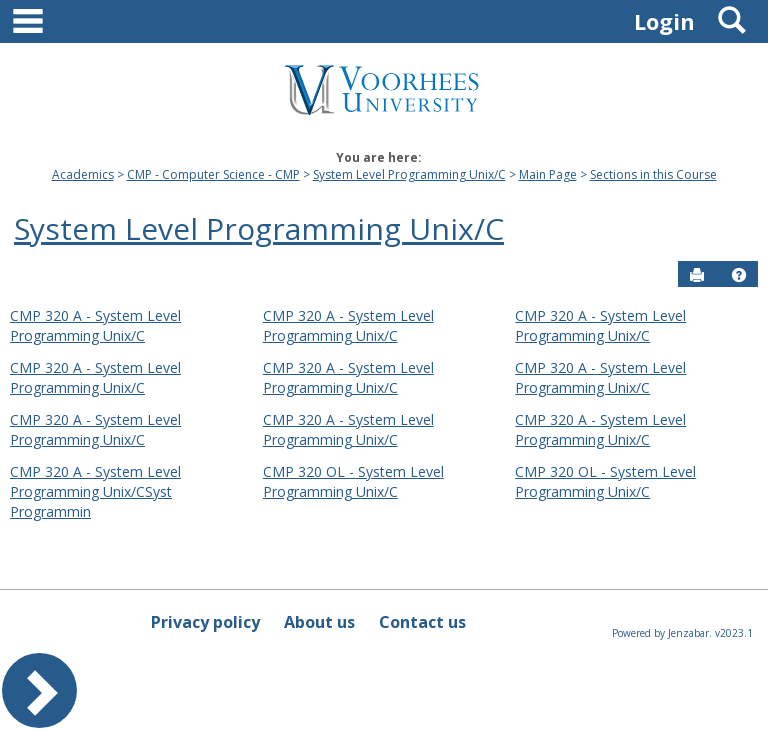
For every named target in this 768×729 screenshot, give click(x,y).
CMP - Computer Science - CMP (213, 174)
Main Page (548, 174)
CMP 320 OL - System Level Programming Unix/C (353, 481)
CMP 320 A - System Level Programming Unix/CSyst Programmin (95, 491)
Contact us (422, 622)
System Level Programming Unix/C (409, 174)
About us (319, 622)
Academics (83, 174)
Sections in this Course (653, 174)
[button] (739, 275)
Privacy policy (205, 622)
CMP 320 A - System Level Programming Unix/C (95, 325)
